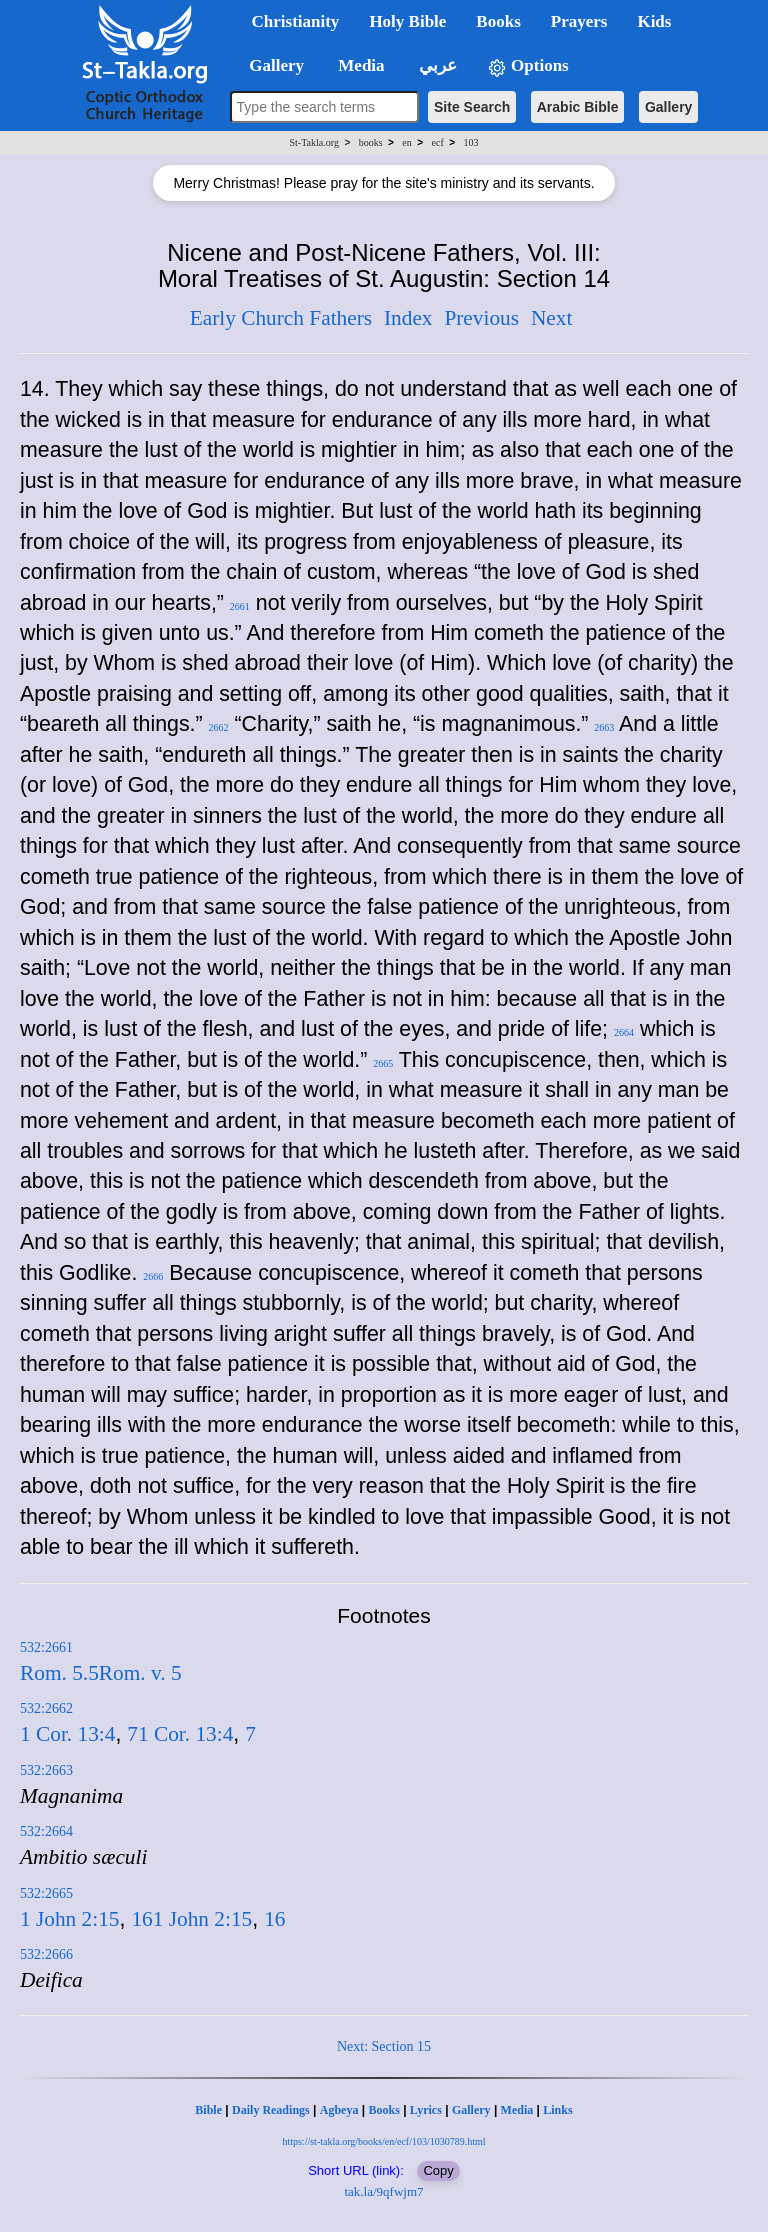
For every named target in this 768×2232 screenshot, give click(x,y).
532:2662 (46, 1708)
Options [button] (528, 66)
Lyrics (426, 2110)
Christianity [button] (296, 21)
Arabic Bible (578, 107)
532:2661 (46, 1647)
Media (517, 2110)
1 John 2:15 (70, 1919)
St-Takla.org (314, 142)
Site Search (472, 107)
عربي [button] (436, 65)
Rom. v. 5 (140, 1673)
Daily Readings (271, 2110)
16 (141, 1919)
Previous (481, 318)
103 (470, 142)
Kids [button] (654, 21)
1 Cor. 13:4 (67, 1734)
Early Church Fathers (281, 318)
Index (408, 318)
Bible (208, 2110)
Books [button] (498, 21)
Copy (438, 2170)
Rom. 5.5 (59, 1673)
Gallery (668, 107)
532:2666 (46, 1954)
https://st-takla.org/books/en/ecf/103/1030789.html (383, 2141)
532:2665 (46, 1893)
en (406, 142)
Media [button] (359, 65)
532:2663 (46, 1770)
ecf (438, 142)
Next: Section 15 (384, 2046)
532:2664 (46, 1831)
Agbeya (339, 2110)
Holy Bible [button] (407, 21)
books (371, 142)
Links (557, 2110)
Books (383, 2110)
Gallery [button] (271, 65)
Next (551, 318)
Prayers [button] (579, 21)
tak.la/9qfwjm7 (383, 2191)
